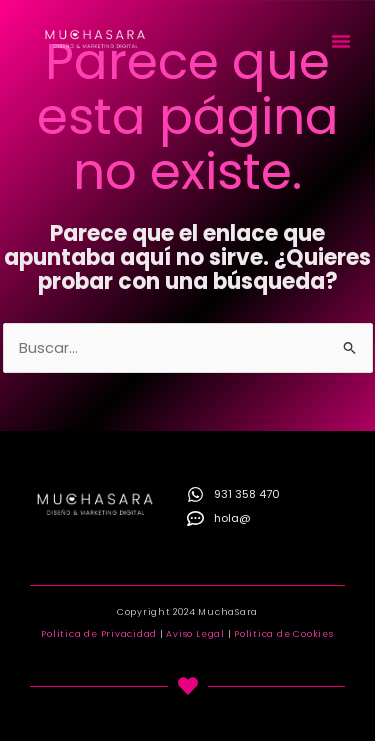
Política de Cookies (283, 634)
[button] (341, 41)
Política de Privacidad (99, 634)
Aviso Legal (195, 634)
